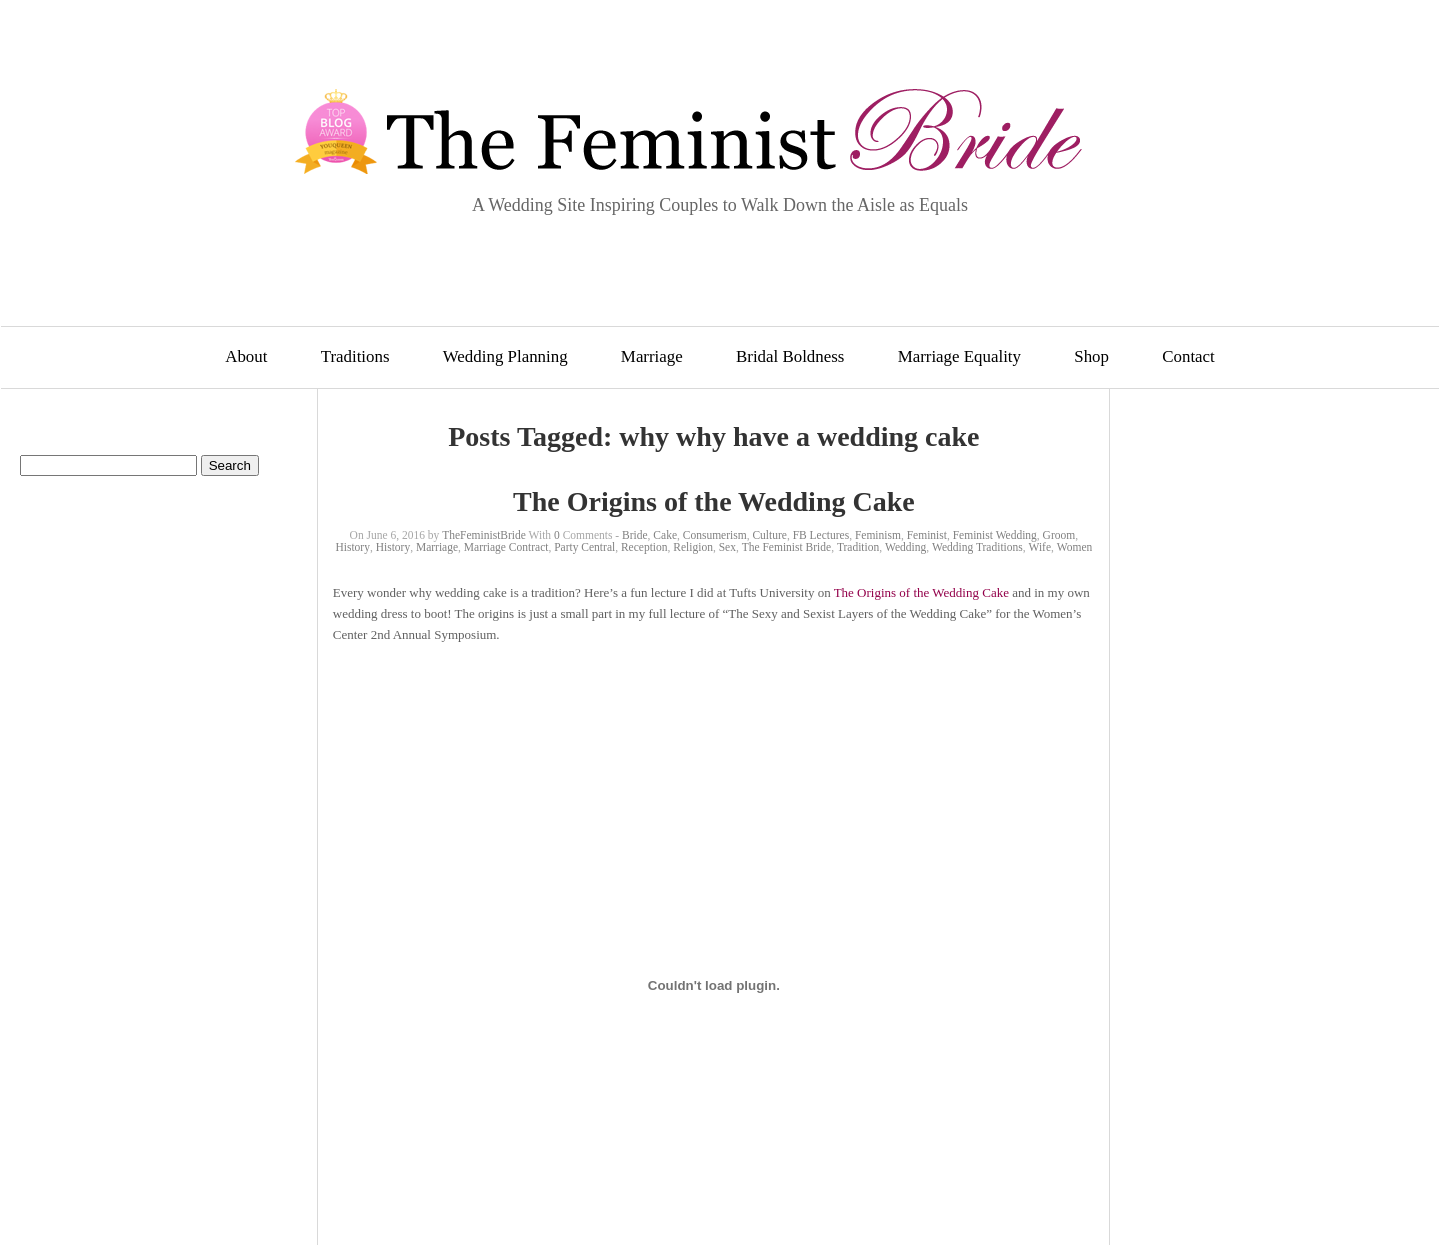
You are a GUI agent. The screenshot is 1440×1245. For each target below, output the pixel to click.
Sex (727, 547)
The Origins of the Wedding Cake (714, 501)
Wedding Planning (505, 356)
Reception (644, 547)
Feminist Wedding (995, 535)
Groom (1059, 535)
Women (1074, 547)
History (352, 547)
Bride (635, 535)
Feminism (878, 535)
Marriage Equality (959, 356)
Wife (1040, 547)
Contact (1188, 356)
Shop (1091, 356)
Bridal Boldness (790, 356)
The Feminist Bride (786, 547)
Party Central (584, 547)
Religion (693, 547)
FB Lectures (821, 535)
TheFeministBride (484, 535)
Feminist (927, 535)
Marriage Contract (506, 547)
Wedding (905, 547)
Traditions (355, 356)
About (246, 356)
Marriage (652, 356)
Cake (665, 535)
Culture (769, 535)
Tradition (858, 547)
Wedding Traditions (977, 547)
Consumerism (715, 535)
